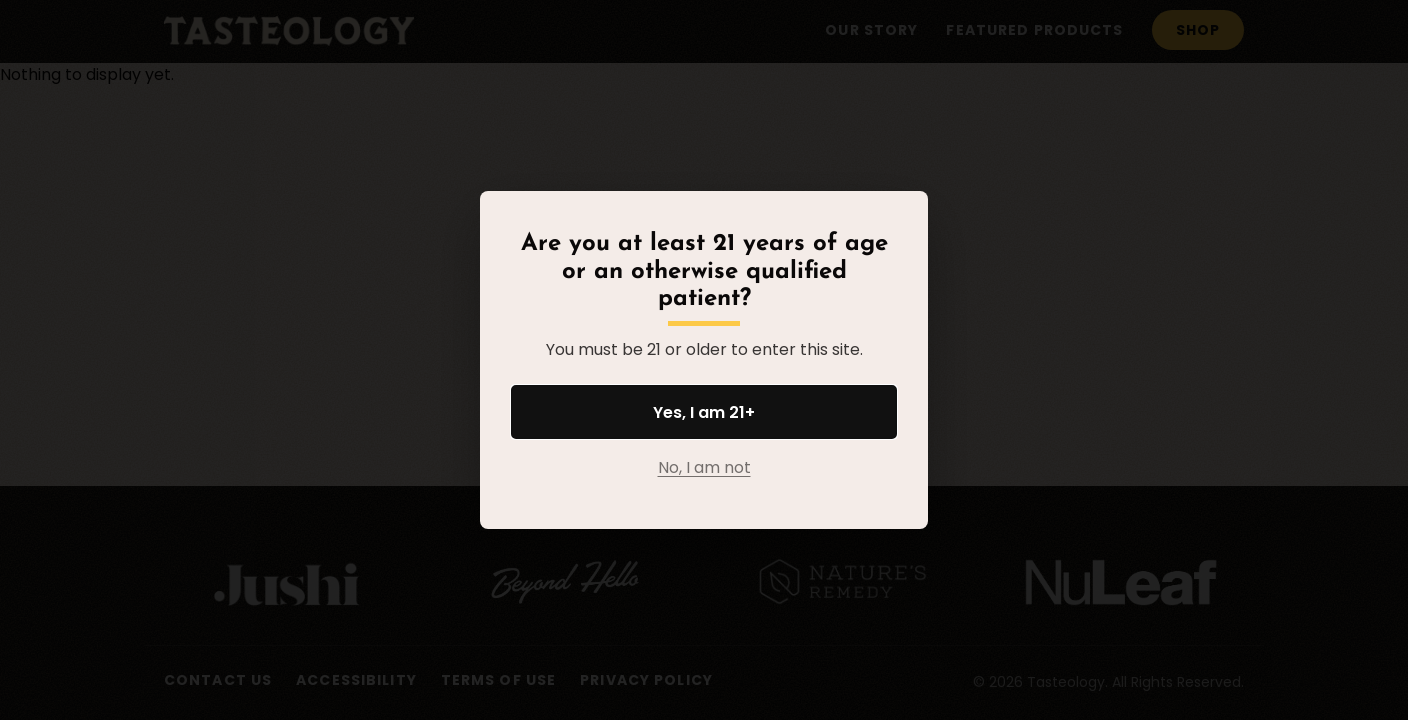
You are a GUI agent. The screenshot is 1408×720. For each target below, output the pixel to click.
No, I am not (704, 467)
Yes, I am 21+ (704, 412)
